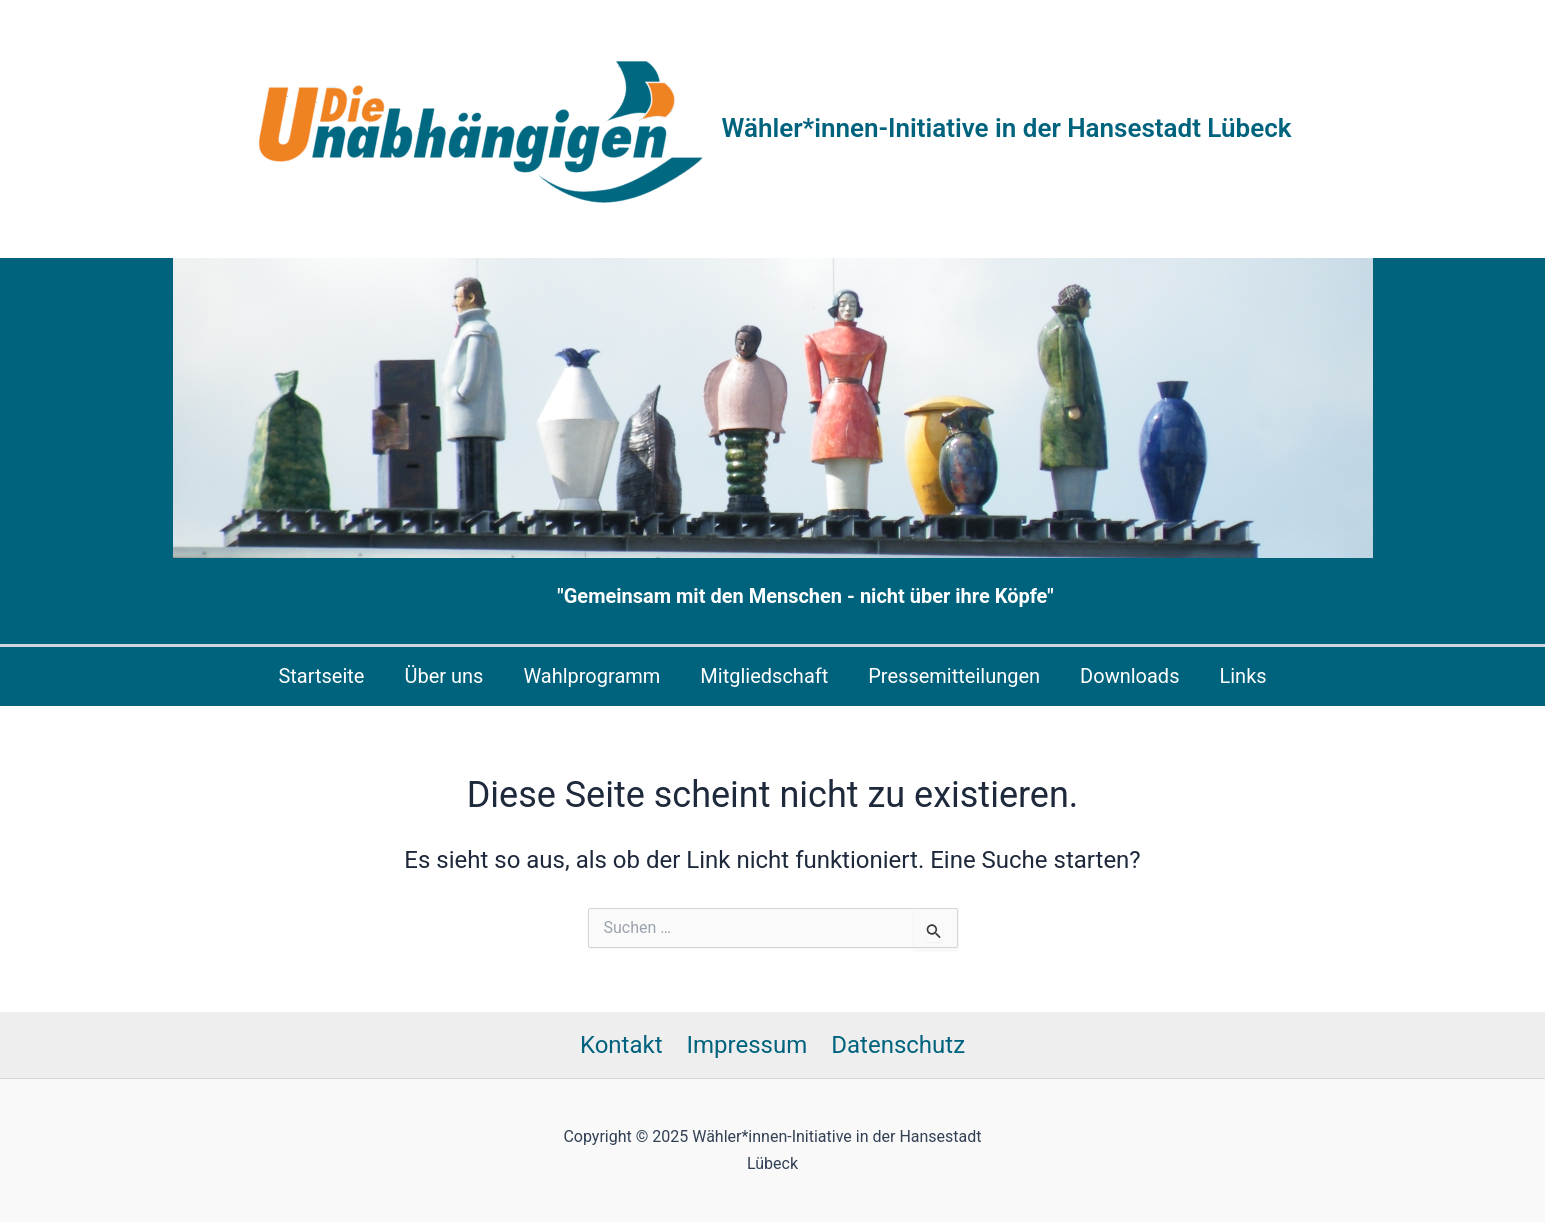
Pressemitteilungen (954, 676)
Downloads (1129, 676)
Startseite (321, 676)
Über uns (443, 676)
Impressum (747, 1045)
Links (1242, 676)
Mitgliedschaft (764, 676)
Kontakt (621, 1045)
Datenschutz (898, 1045)
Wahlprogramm (591, 676)
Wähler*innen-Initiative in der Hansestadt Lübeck (1007, 128)
